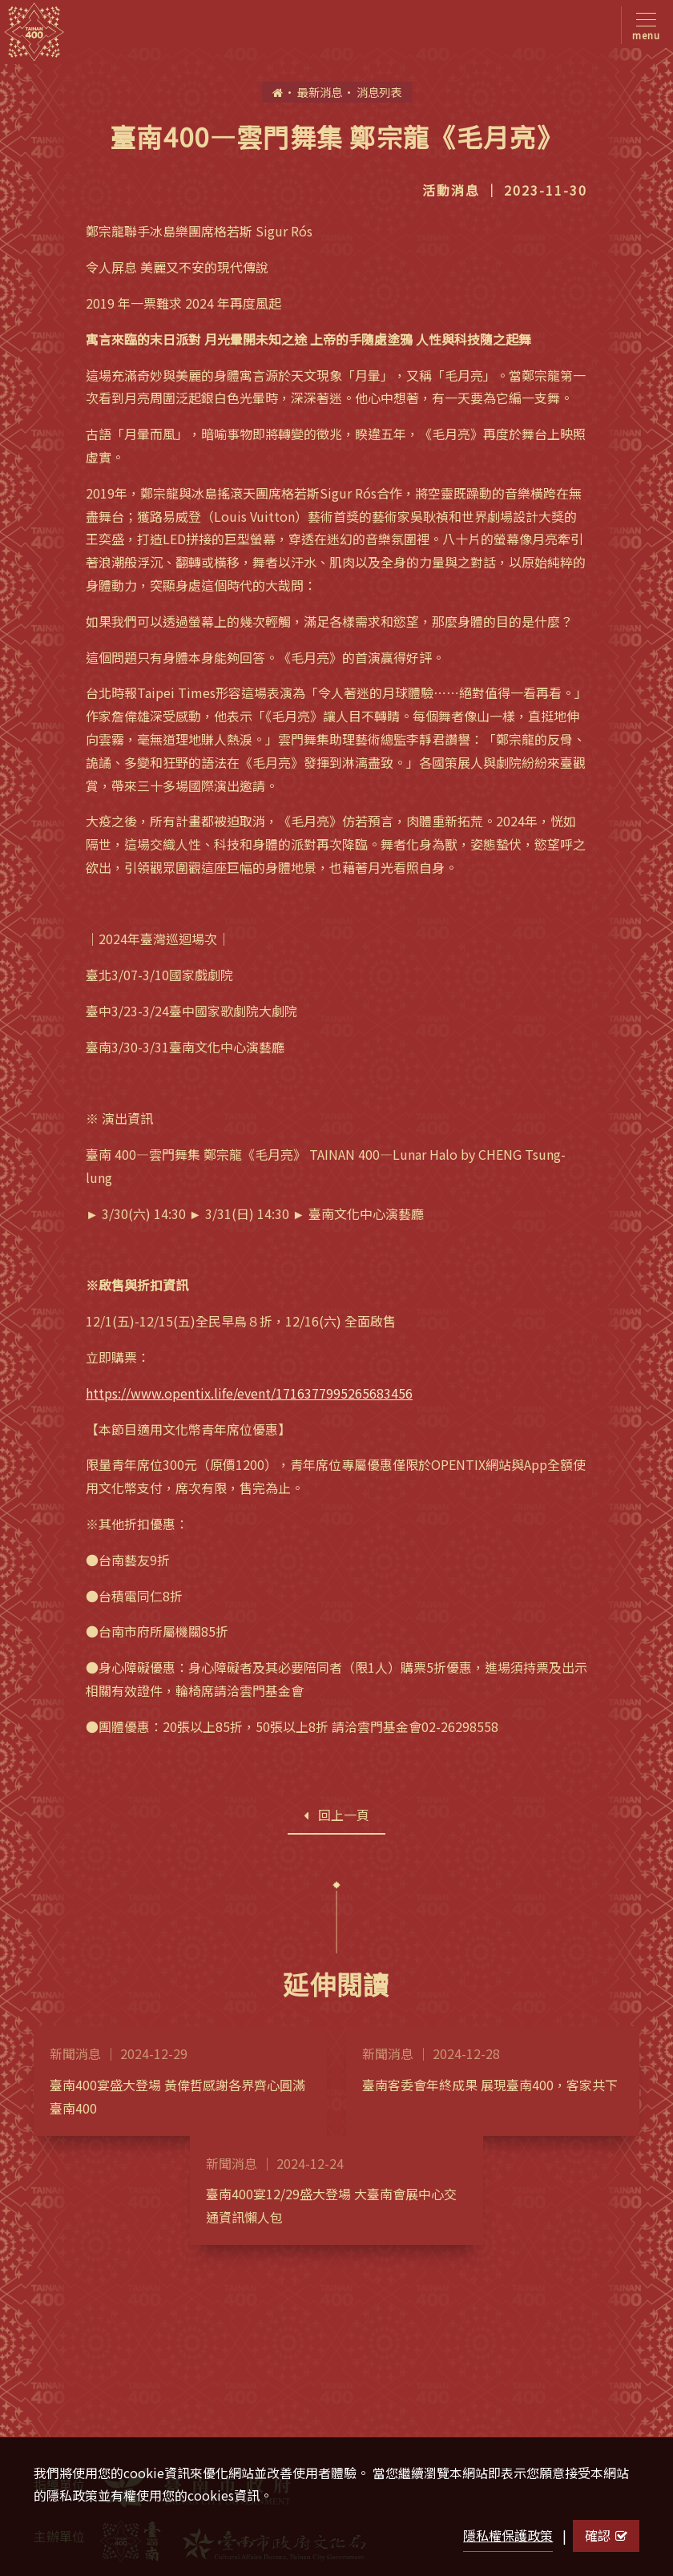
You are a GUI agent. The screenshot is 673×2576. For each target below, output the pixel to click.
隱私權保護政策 (508, 2535)
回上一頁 (336, 1814)
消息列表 (379, 91)
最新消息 (319, 91)
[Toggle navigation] (643, 25)
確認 (606, 2535)
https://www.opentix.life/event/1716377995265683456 (249, 1393)
